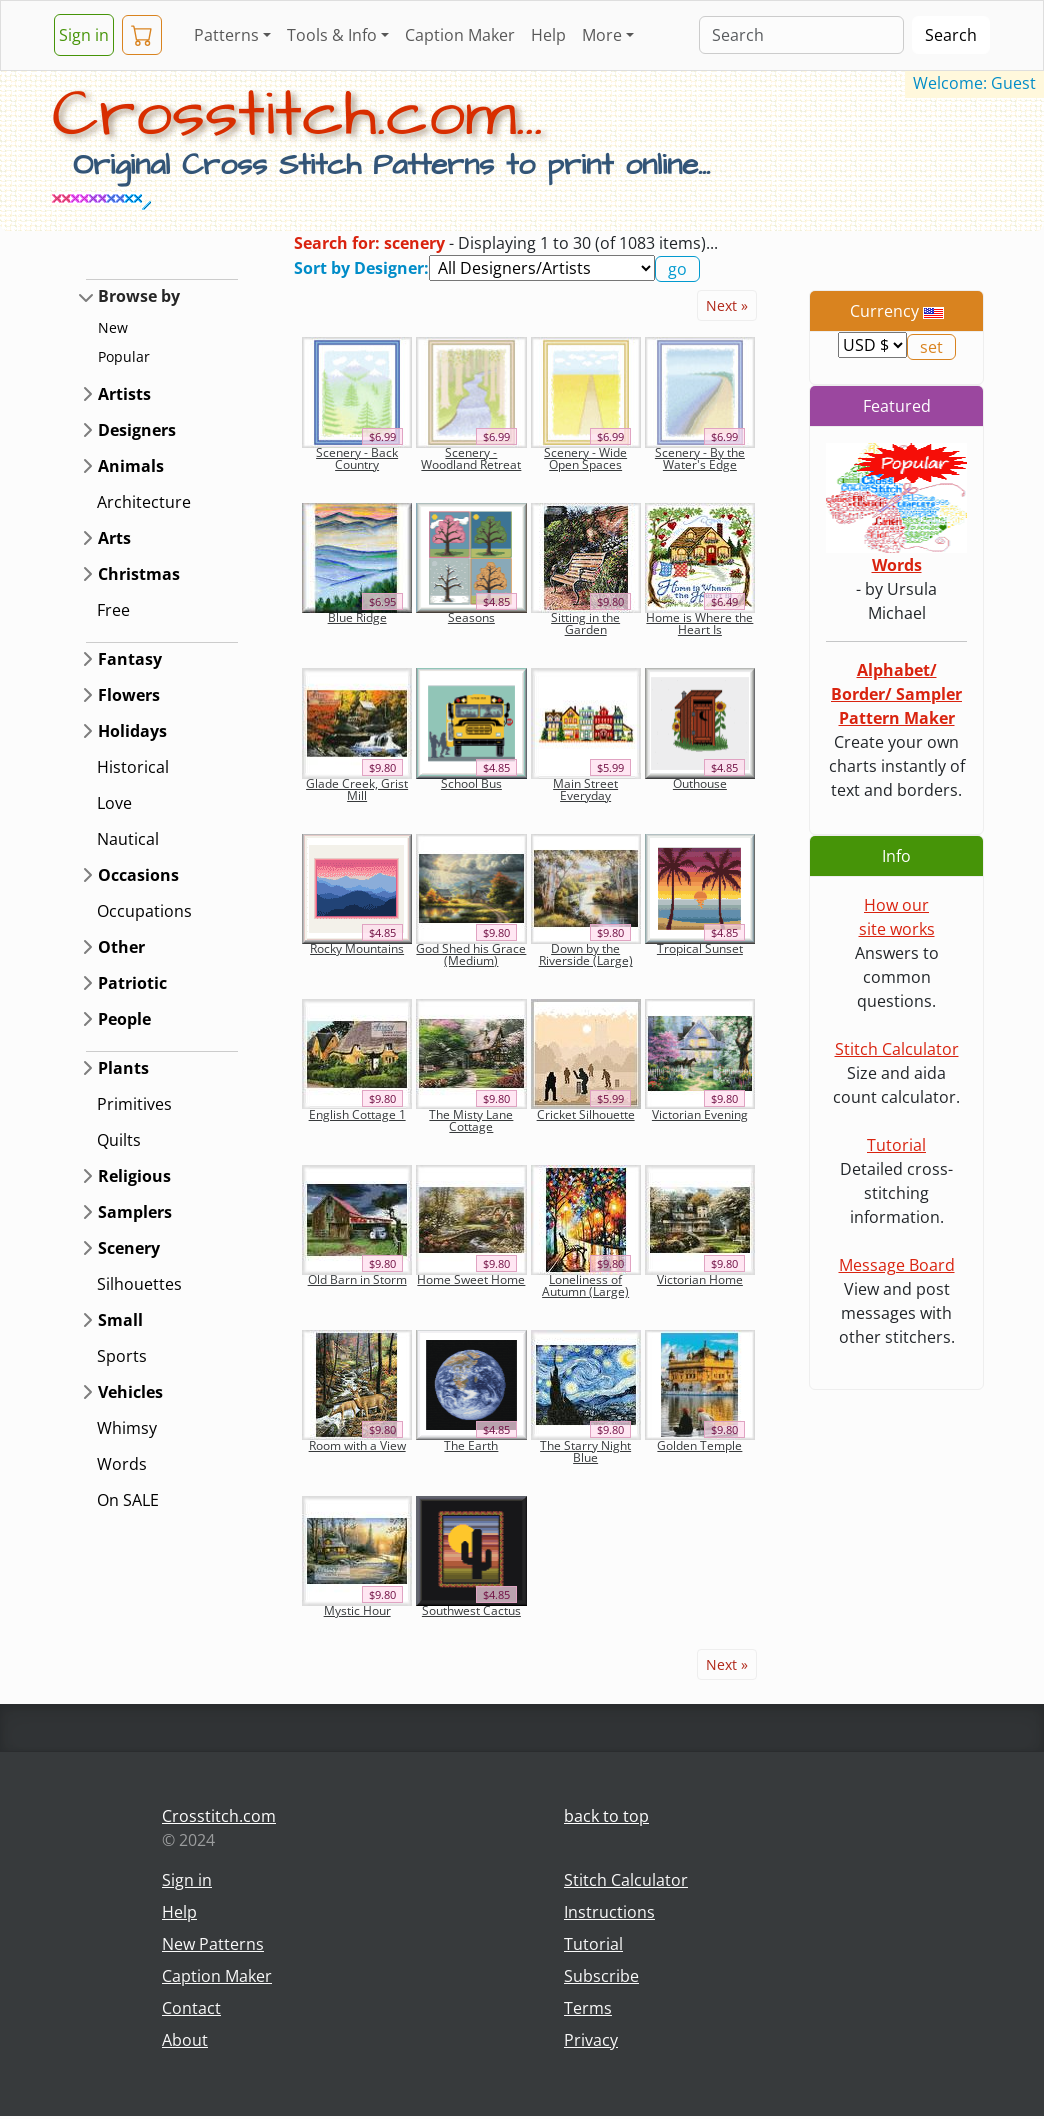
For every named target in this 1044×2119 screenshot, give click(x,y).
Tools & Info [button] (332, 35)
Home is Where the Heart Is (699, 623)
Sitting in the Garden (585, 623)
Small (120, 1320)
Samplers (135, 1212)
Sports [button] (122, 1356)
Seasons (471, 617)
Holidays (132, 731)
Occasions (138, 875)
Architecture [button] (144, 502)
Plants (123, 1068)
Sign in (84, 35)
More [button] (602, 35)
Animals (131, 466)
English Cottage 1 (357, 1114)
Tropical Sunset (700, 948)
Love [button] (114, 803)
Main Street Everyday (585, 789)
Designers (137, 430)
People (124, 1019)
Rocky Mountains (357, 948)
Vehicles (130, 1392)
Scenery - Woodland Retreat (471, 458)
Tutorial (896, 1145)
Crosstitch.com (219, 1816)
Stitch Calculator (897, 1049)
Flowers (129, 695)
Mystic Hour (357, 1610)
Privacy (591, 2040)
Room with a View (357, 1445)
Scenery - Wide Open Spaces (585, 458)
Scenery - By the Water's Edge (700, 458)
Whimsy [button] (127, 1428)
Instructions (609, 1912)
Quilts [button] (119, 1140)
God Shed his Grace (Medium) (471, 954)
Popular (124, 356)
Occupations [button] (144, 911)
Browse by (139, 296)
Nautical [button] (128, 839)
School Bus (471, 783)
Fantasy (130, 659)
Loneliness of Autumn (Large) (585, 1285)
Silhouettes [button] (139, 1284)
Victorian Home (700, 1279)
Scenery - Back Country (357, 458)
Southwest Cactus (471, 1610)
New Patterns (213, 1944)
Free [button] (113, 610)
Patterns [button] (226, 35)
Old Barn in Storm (357, 1279)
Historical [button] (133, 767)
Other (121, 947)
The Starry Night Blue (585, 1451)
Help (548, 35)
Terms (588, 2008)
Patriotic (132, 983)
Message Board (897, 1265)
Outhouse (700, 783)
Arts (114, 538)
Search (951, 35)
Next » (727, 305)
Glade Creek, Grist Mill (357, 789)
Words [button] (122, 1464)
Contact (191, 2008)
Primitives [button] (134, 1104)
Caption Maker (460, 35)
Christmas (139, 574)
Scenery (129, 1248)
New (113, 327)
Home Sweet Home (471, 1279)
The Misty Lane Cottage (471, 1120)
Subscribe (601, 1976)
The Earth (471, 1445)
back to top (606, 1816)
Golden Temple (699, 1445)
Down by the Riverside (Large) (586, 954)
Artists (124, 394)
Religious (134, 1176)
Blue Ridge (357, 617)
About (185, 2040)
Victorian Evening (700, 1114)
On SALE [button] (128, 1500)
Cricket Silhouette (586, 1114)
